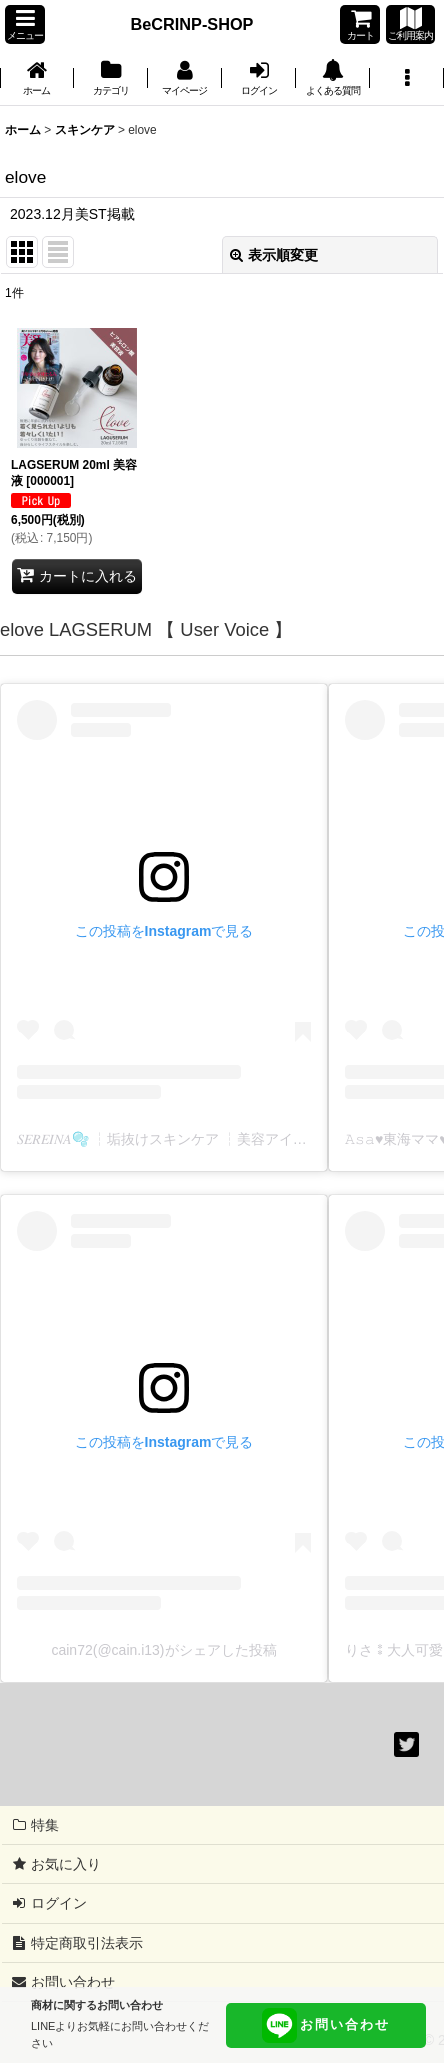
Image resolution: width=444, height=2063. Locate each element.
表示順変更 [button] (274, 255)
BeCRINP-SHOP (192, 24)
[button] (25, 24)
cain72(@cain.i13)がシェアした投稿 (163, 1650)
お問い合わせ (326, 2025)
